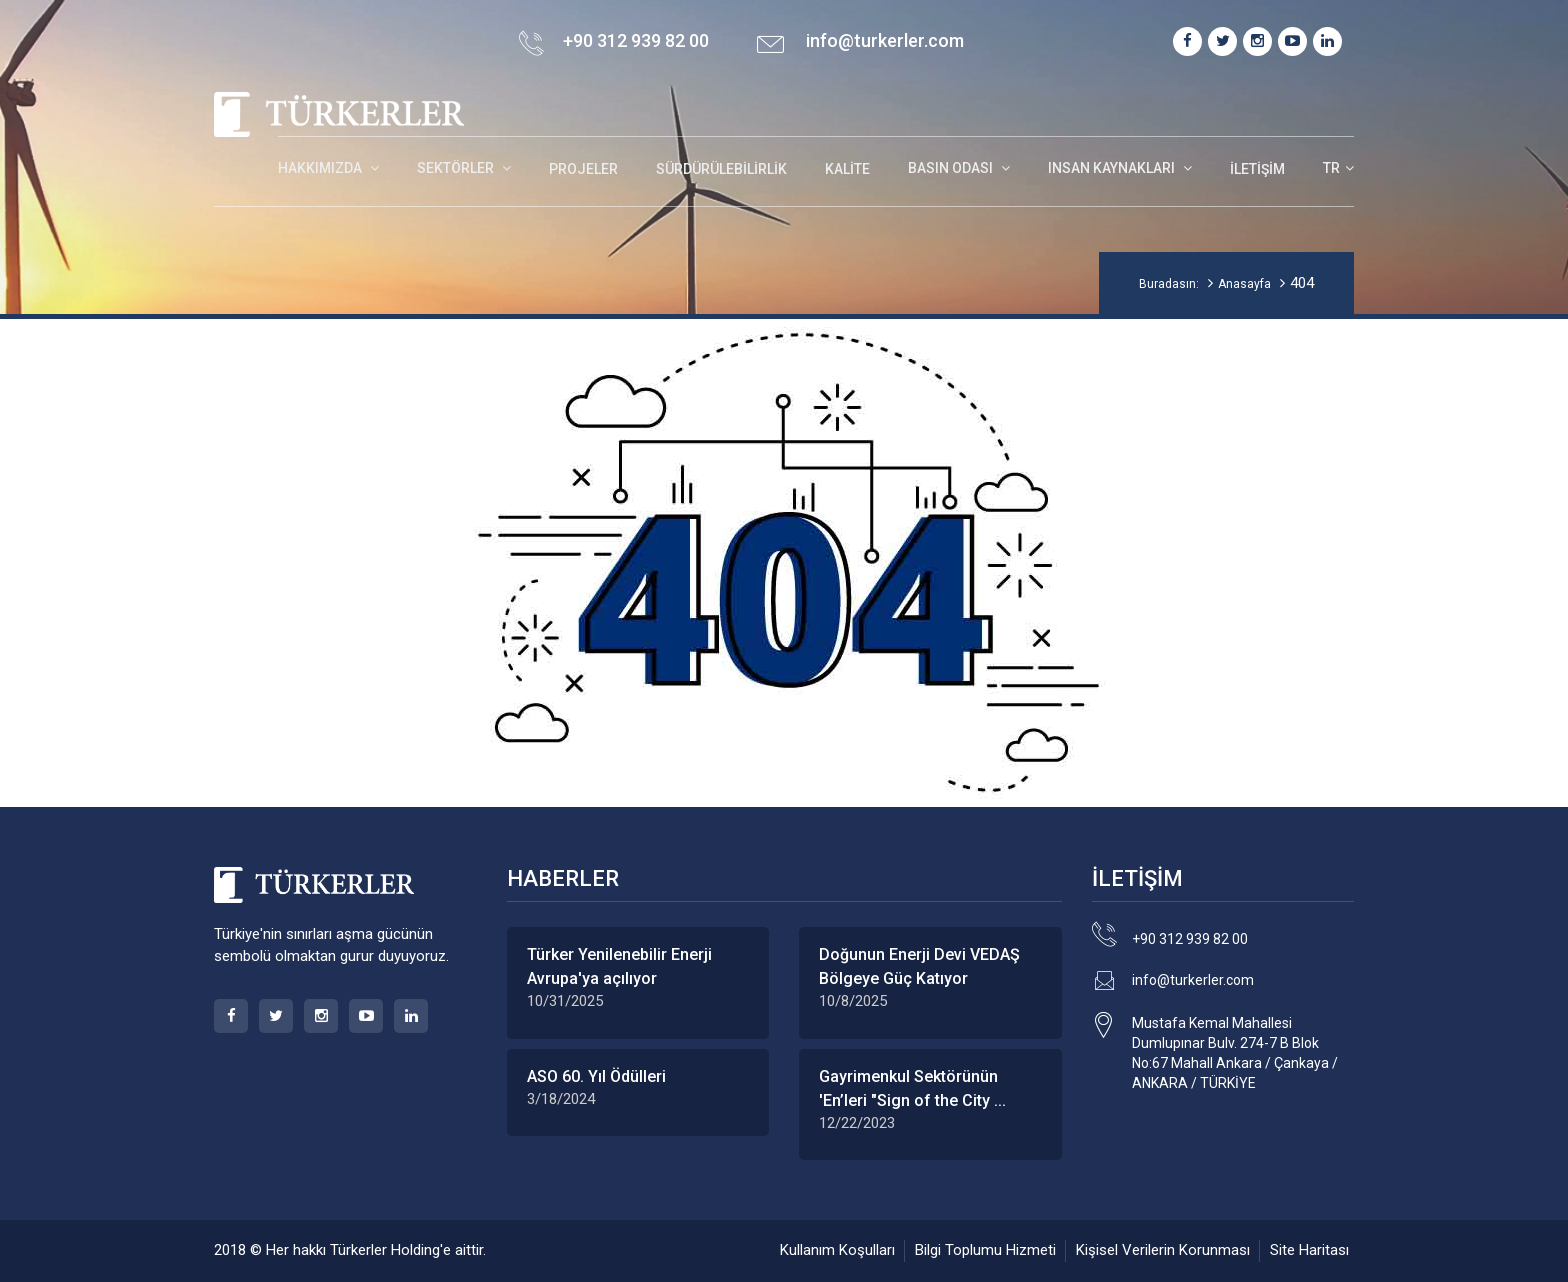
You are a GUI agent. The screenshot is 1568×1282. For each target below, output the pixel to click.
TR (1331, 168)
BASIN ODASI (952, 168)
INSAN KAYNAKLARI (1113, 168)
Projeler (583, 169)
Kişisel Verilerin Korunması (1163, 1250)
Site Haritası (1309, 1250)
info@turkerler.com (885, 40)
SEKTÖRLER (457, 168)
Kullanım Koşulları (837, 1250)
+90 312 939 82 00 (1190, 939)
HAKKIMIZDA (321, 168)
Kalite (847, 169)
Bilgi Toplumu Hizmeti (985, 1250)
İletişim (1257, 169)
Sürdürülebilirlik (721, 169)
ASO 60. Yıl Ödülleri (596, 1076)
